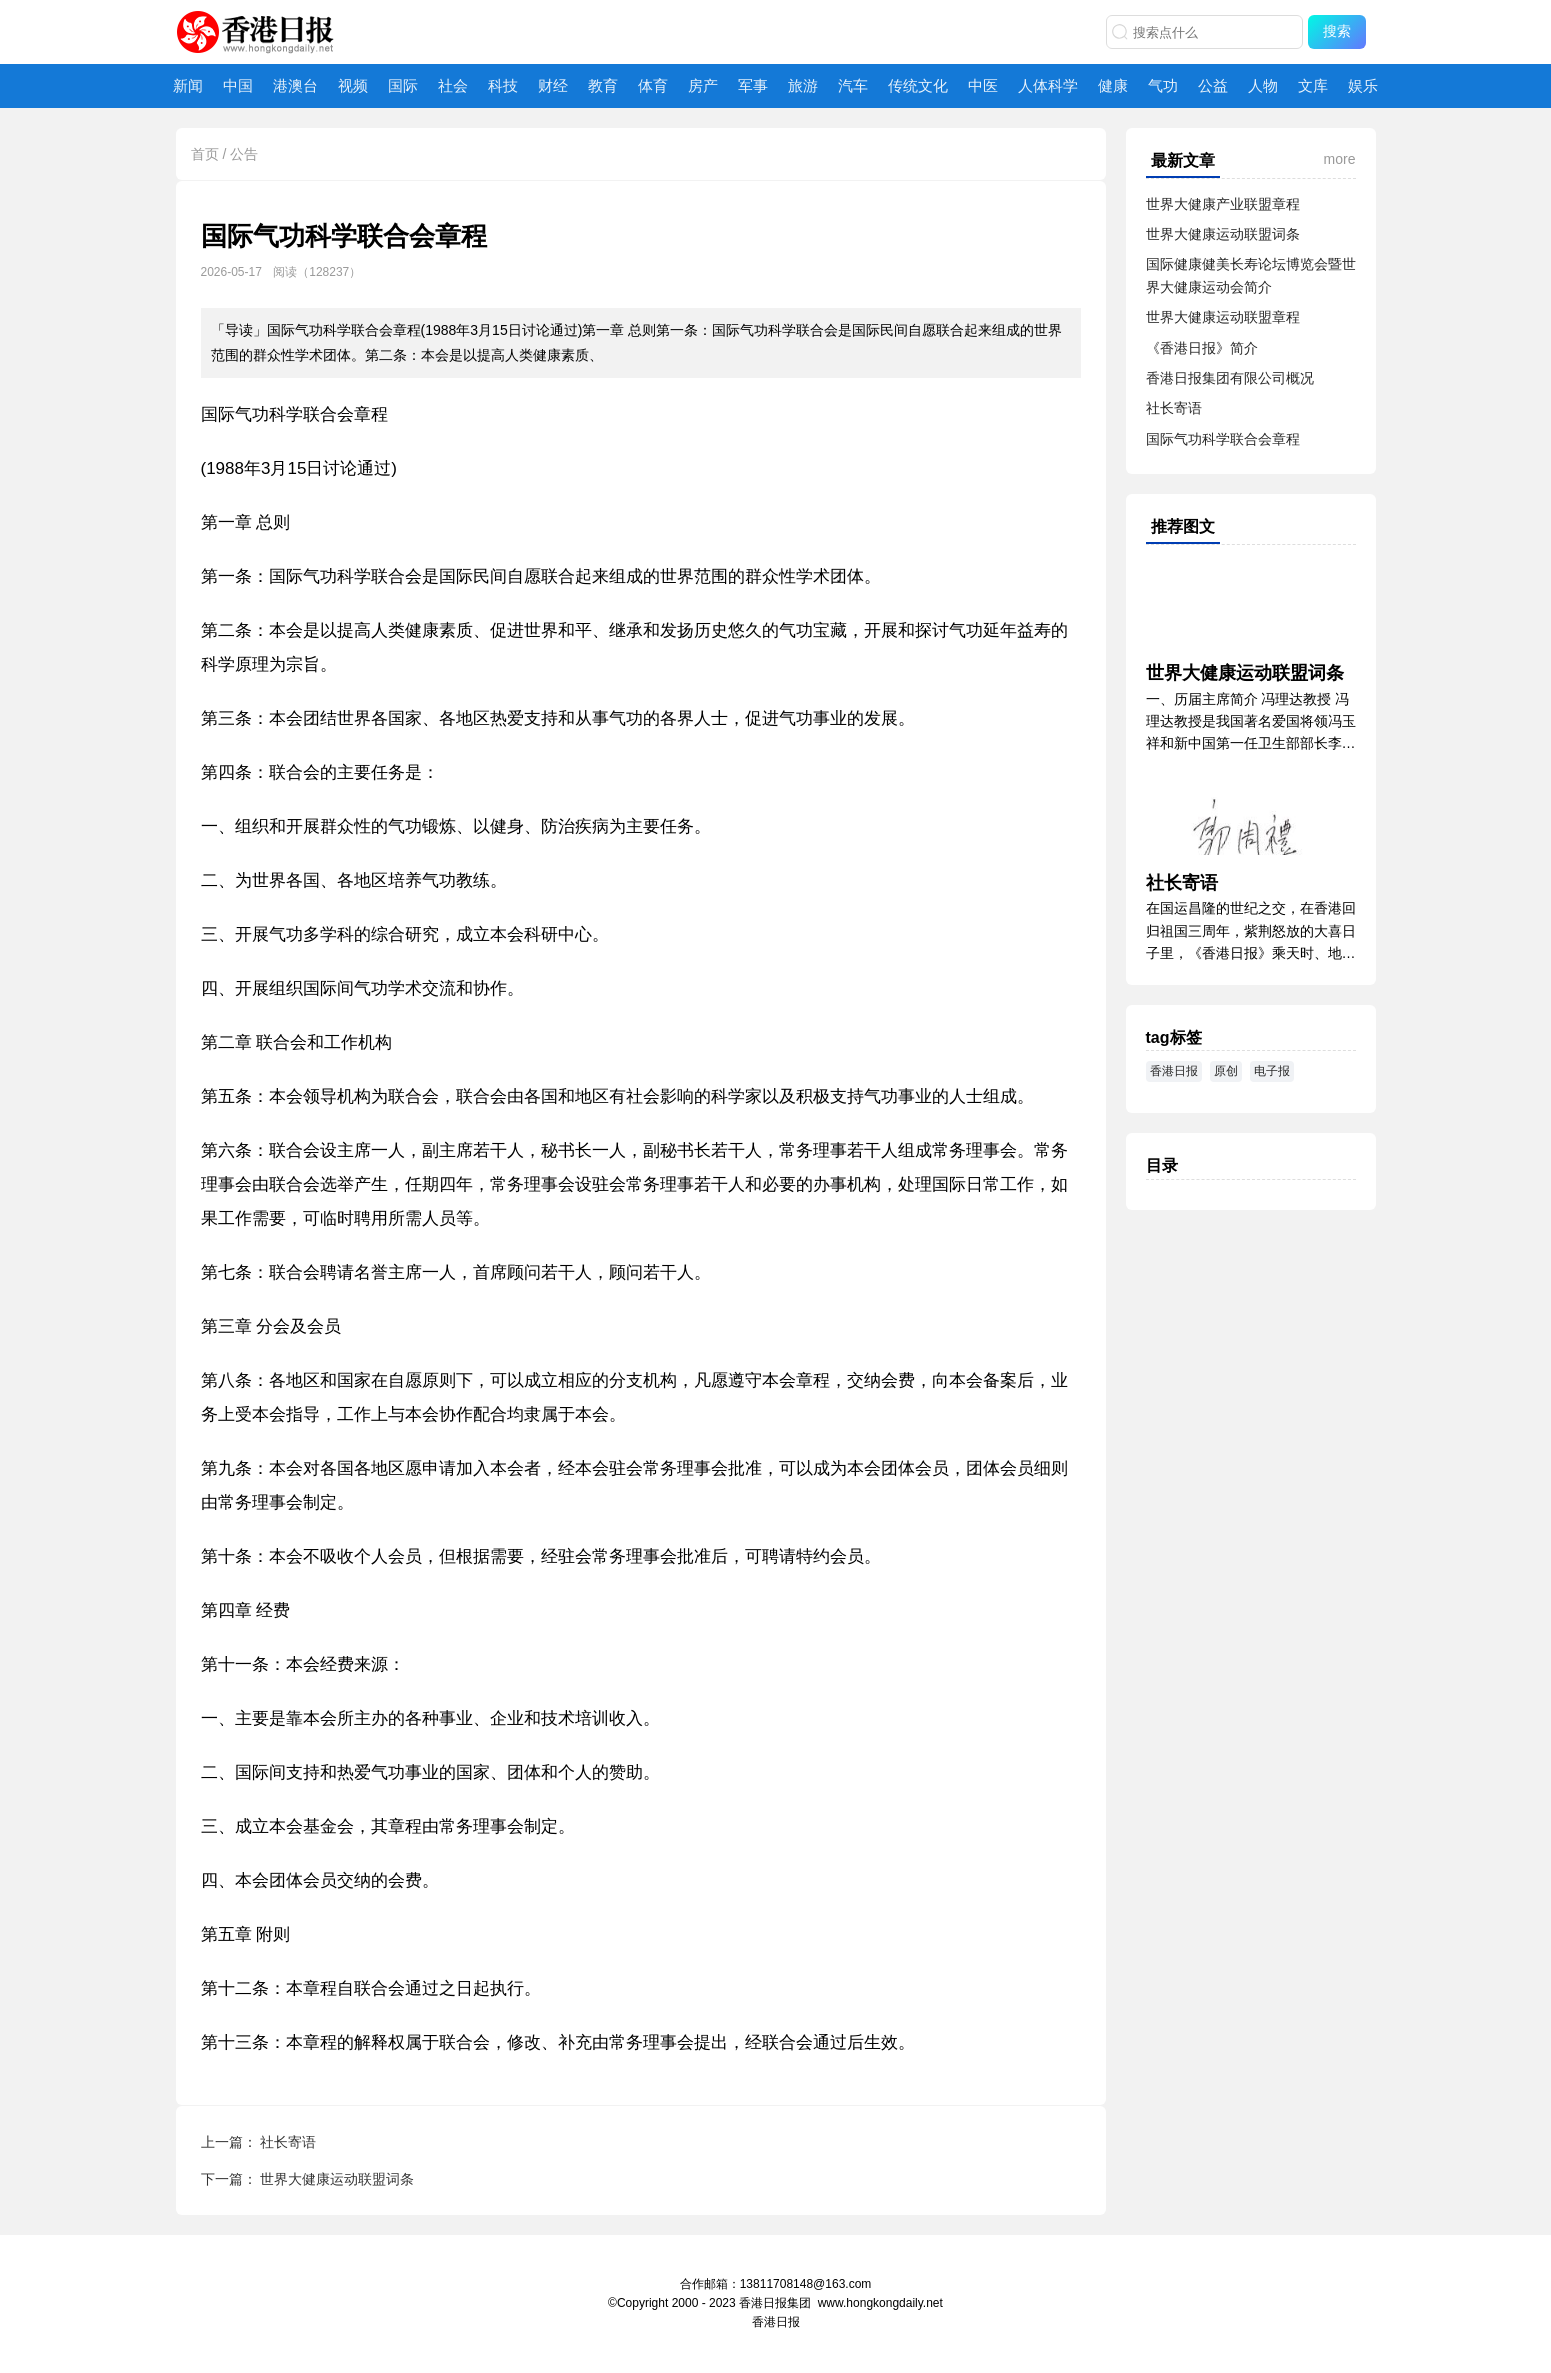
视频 (353, 85)
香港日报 (259, 33)
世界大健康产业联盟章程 (1223, 204)
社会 (453, 85)
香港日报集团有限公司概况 (1230, 378)
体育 (653, 85)
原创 (1226, 1071)
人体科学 (1048, 85)
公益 (1213, 85)
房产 (703, 85)
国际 (403, 85)
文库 (1313, 85)
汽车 (853, 85)
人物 (1263, 85)
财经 (553, 85)
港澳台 (295, 85)
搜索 (1337, 31)
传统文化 (918, 85)
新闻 (188, 85)
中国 (238, 85)
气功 (1163, 85)
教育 (603, 85)
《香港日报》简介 (1202, 348)
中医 (983, 85)
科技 (503, 85)
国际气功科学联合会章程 (1223, 439)
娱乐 (1363, 85)
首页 (205, 154)
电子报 (1272, 1071)
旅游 (803, 85)
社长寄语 (288, 2142)
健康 (1113, 85)
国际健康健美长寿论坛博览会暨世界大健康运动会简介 (1251, 275)
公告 (244, 154)
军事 (753, 85)
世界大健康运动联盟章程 (1223, 317)
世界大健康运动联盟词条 (337, 2179)
